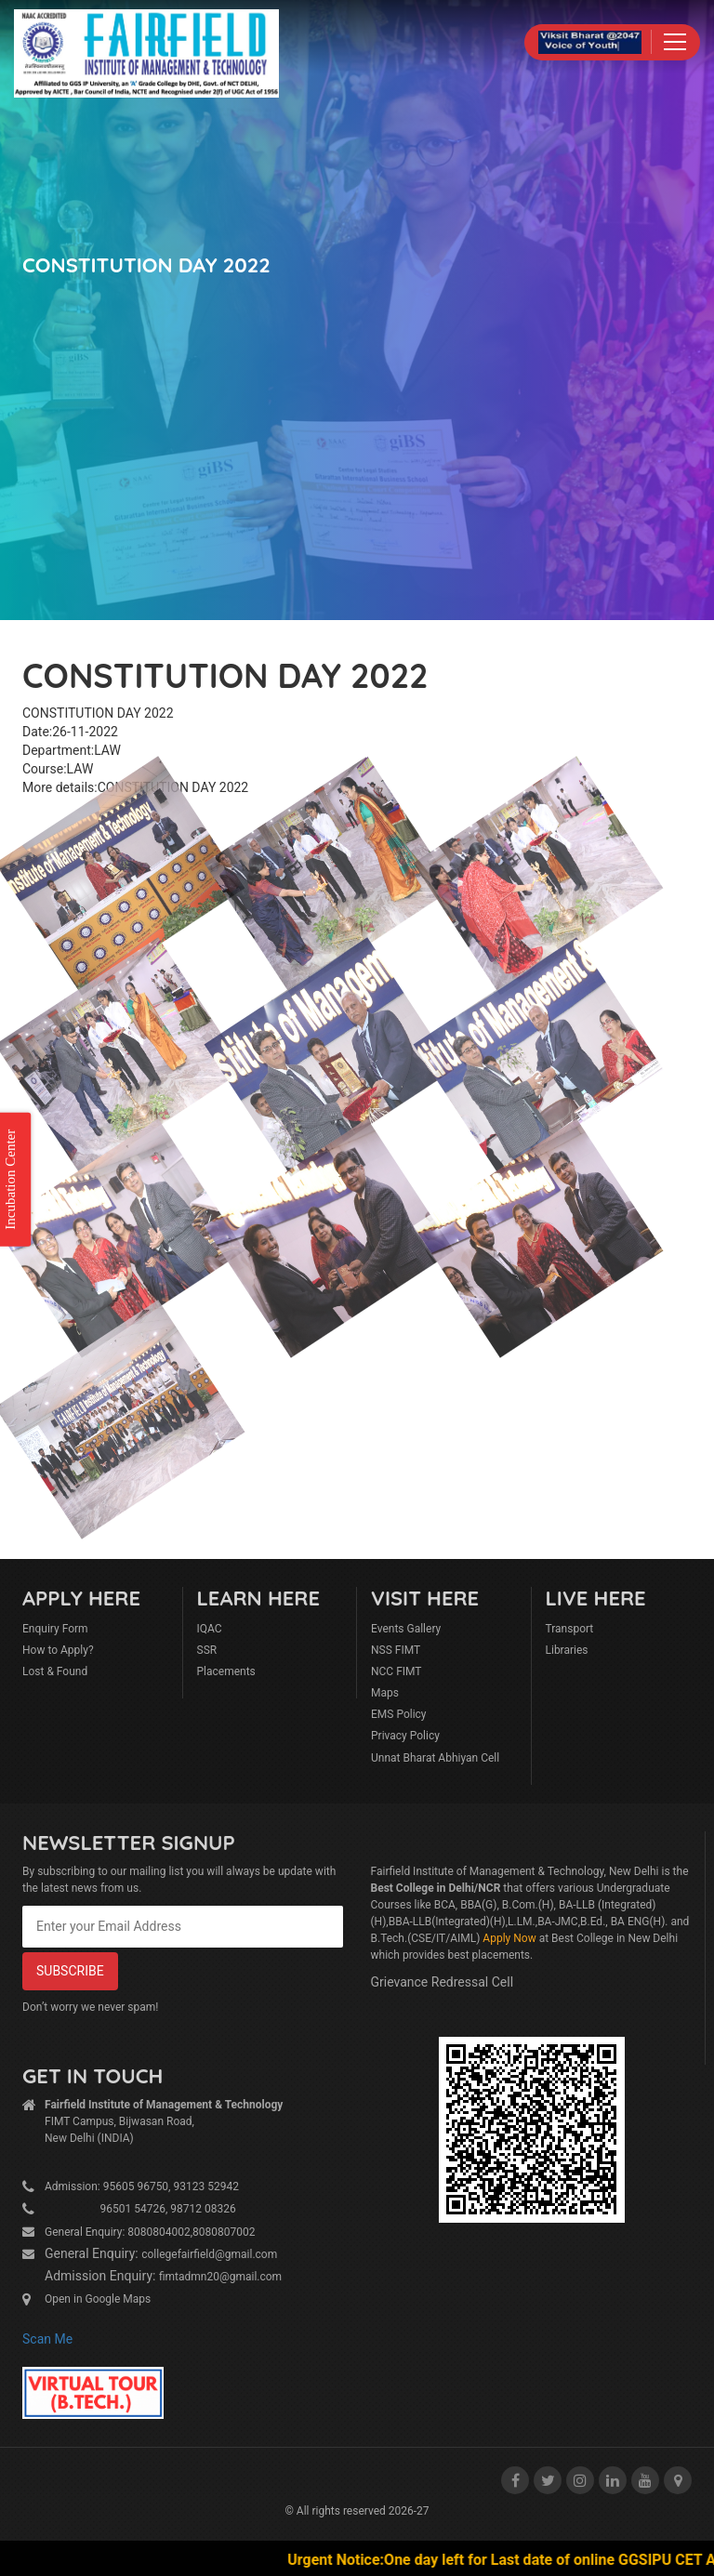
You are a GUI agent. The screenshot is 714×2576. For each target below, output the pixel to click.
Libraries (567, 1650)
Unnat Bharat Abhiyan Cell (435, 1757)
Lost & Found (54, 1671)
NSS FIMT (395, 1650)
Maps (385, 1692)
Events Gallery (406, 1628)
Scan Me (47, 2339)
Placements (226, 1671)
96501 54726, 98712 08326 (140, 2208)
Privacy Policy (405, 1735)
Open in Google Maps (98, 2298)
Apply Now (509, 1938)
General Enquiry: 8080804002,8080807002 (150, 2232)
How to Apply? (58, 1650)
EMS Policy (399, 1714)
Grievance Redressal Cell (442, 1982)
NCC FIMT (396, 1671)
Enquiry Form (55, 1628)
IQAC (209, 1628)
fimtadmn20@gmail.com (220, 2276)
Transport (570, 1628)
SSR (207, 1650)
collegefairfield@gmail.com (209, 2254)
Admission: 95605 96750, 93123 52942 (142, 2186)
